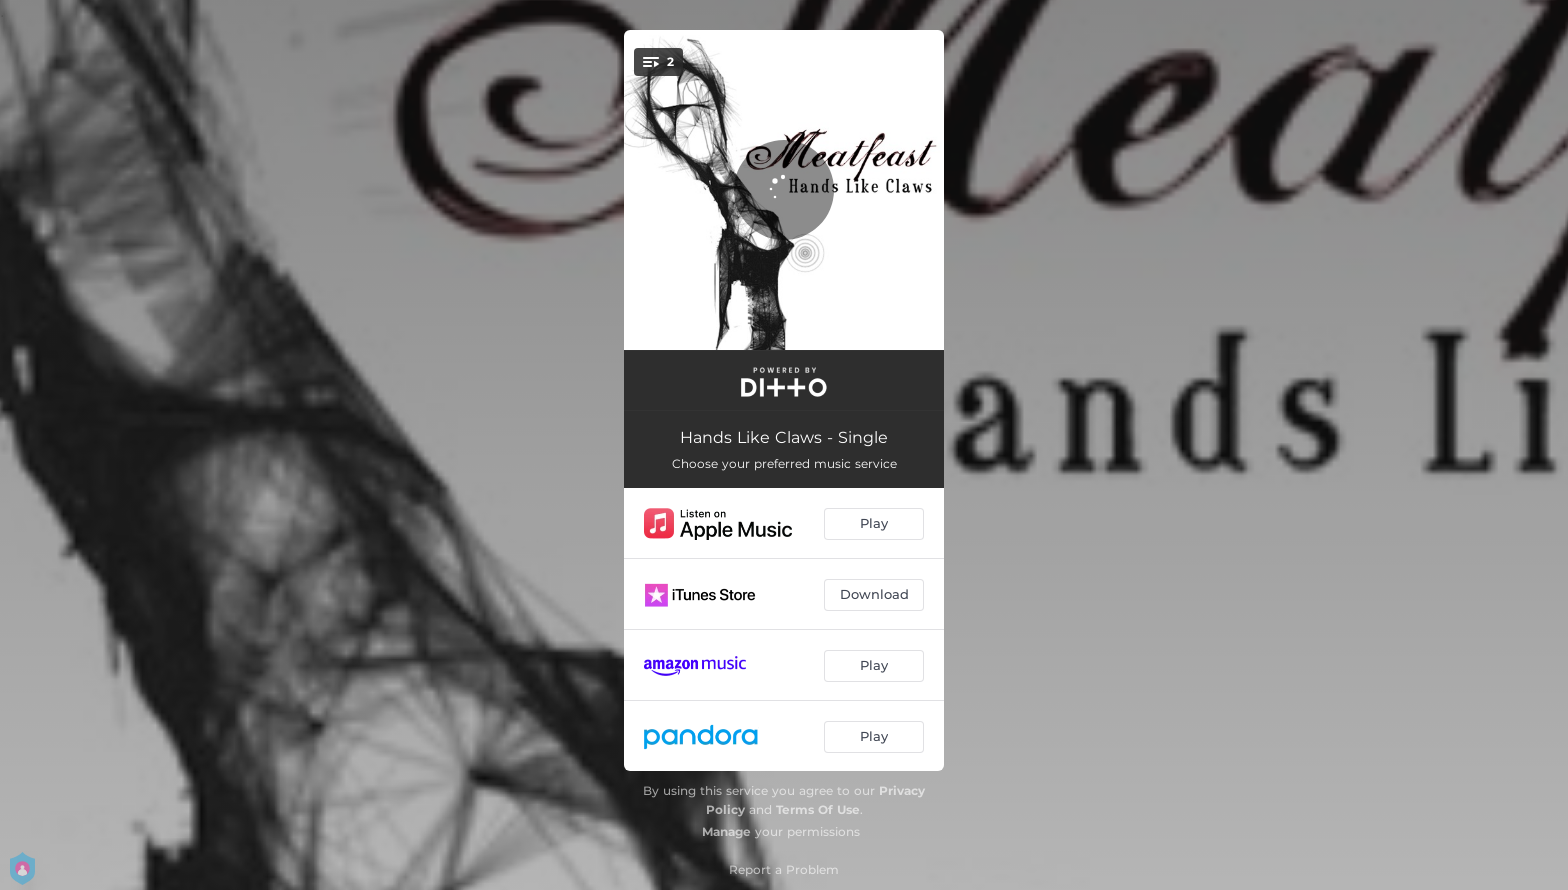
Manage (726, 831)
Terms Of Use (818, 809)
